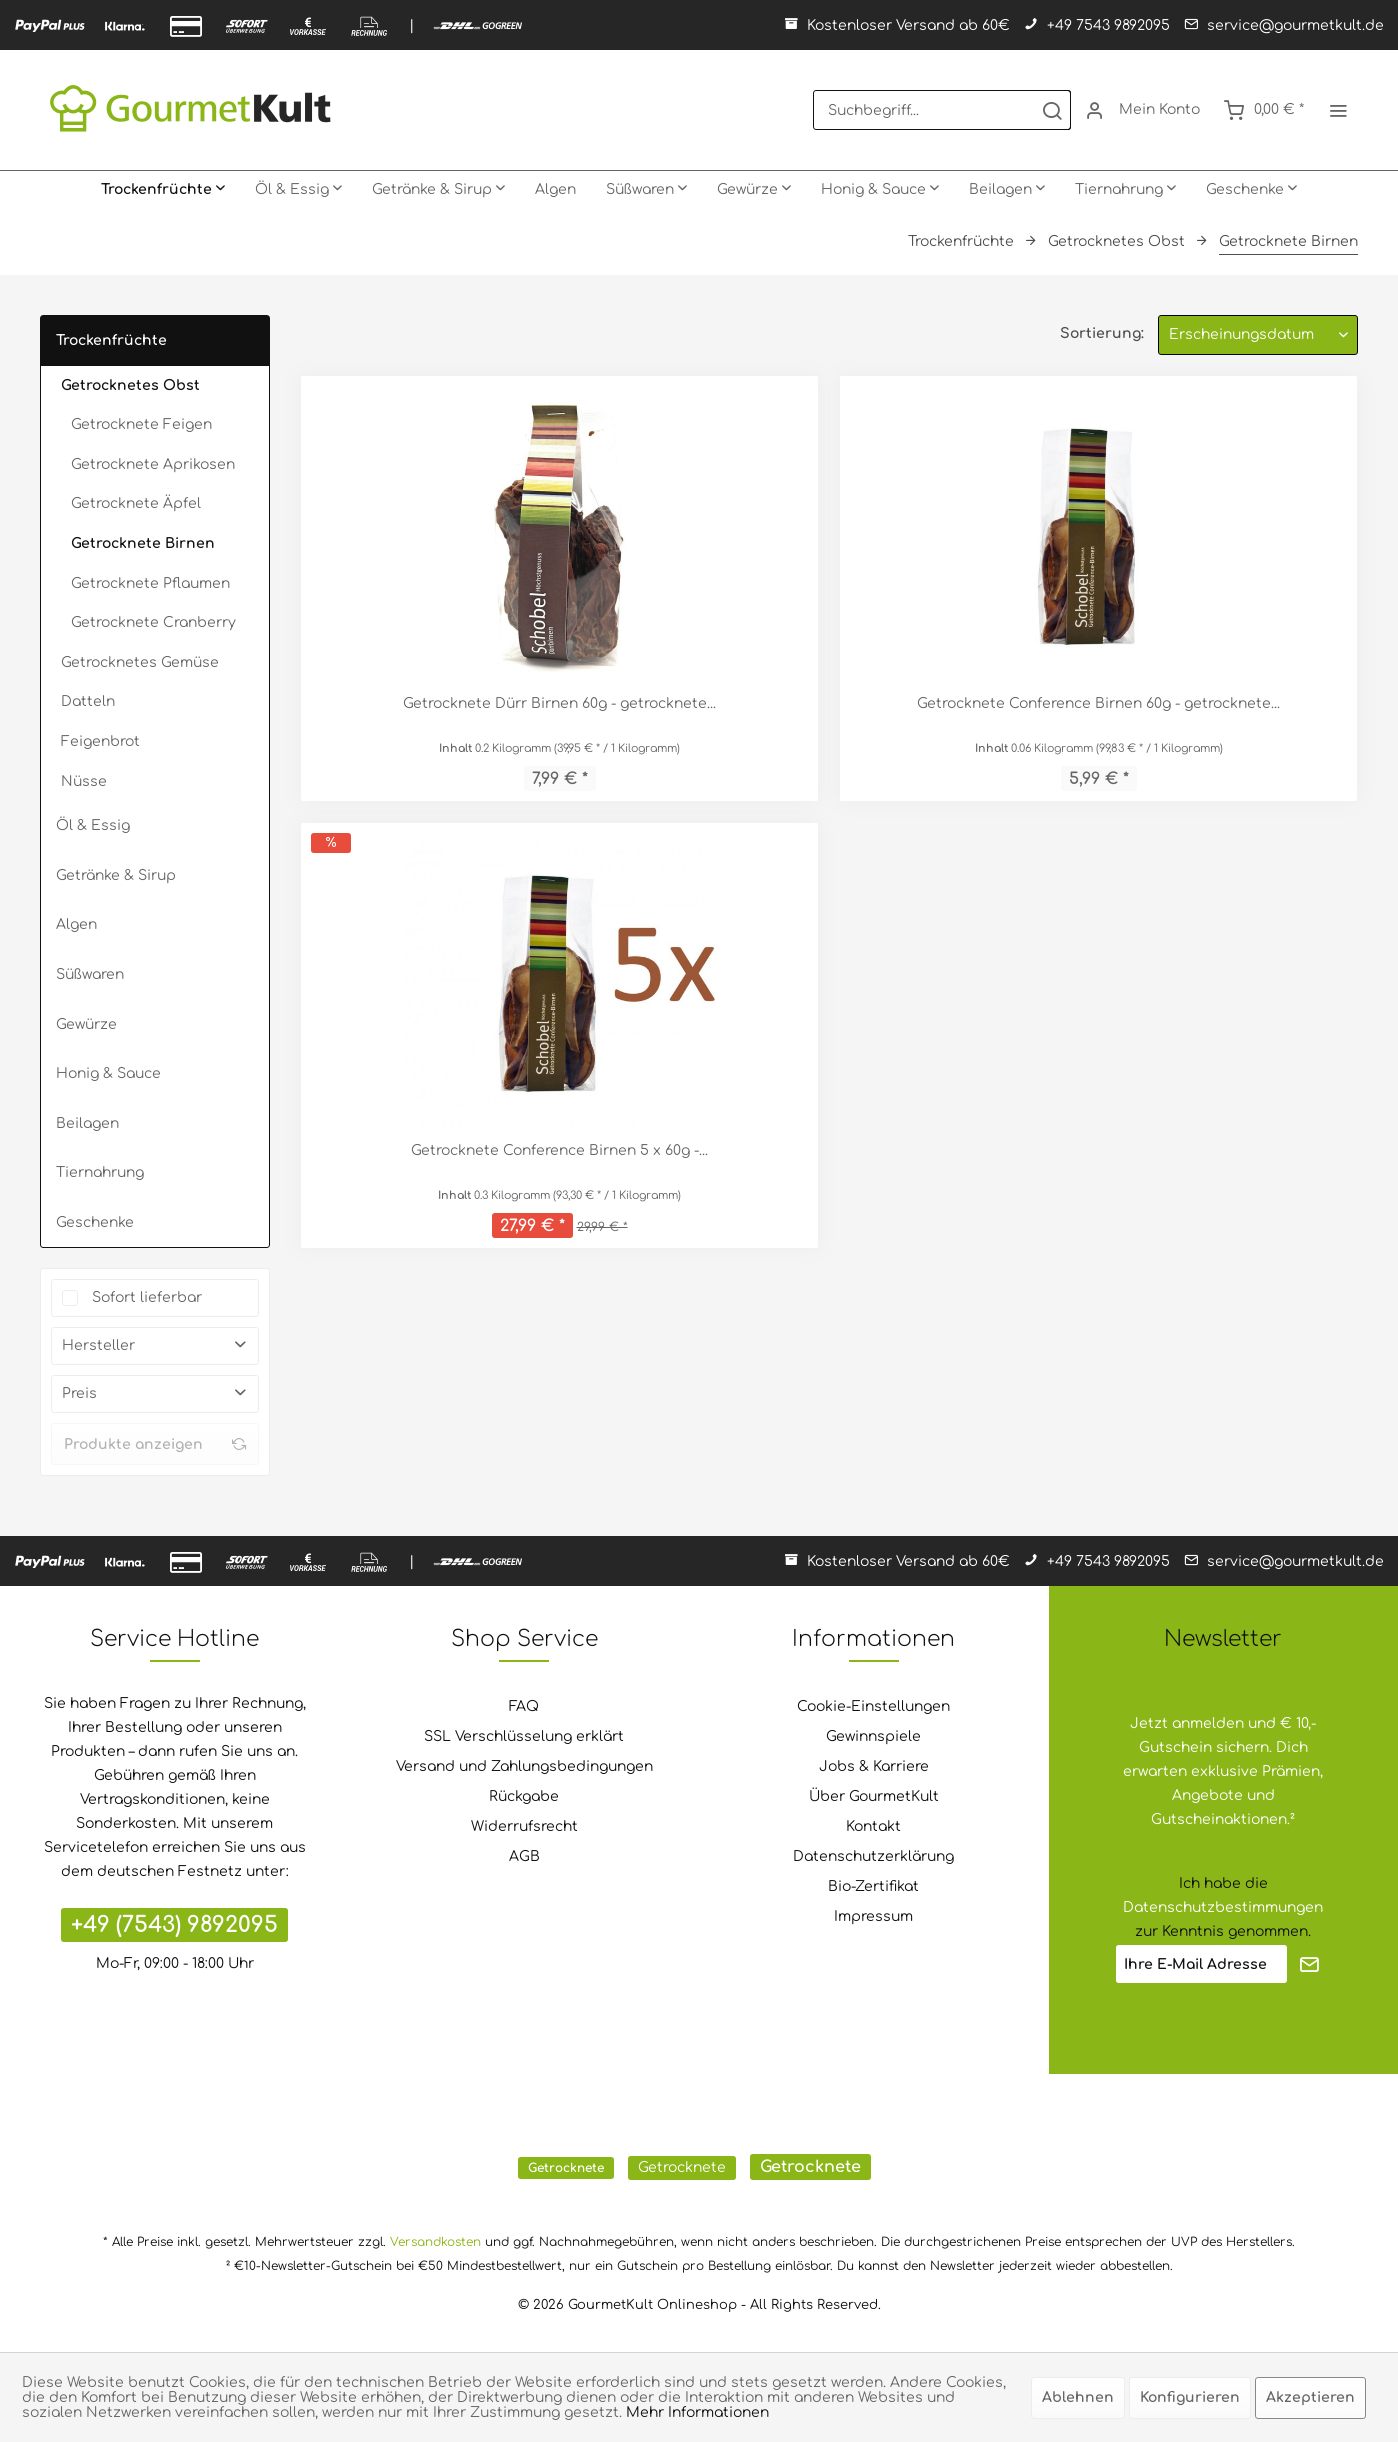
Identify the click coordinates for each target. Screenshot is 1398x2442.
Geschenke (95, 1222)
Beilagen (87, 1123)
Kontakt (873, 1826)
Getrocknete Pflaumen (150, 583)
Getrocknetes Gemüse (140, 662)
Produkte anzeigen (155, 1444)
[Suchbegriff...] (942, 110)
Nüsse (84, 781)
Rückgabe (524, 1796)
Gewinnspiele (873, 1736)
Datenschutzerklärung (873, 1856)
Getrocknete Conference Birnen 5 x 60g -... (559, 1150)
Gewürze (86, 1024)
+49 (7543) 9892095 (174, 1925)
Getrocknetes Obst (130, 385)
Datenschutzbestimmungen (1223, 1907)
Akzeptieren (1310, 2397)
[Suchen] (1052, 110)
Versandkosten (435, 2242)
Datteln (88, 701)
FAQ (524, 1706)
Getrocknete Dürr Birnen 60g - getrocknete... (559, 703)
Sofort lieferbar (147, 1297)
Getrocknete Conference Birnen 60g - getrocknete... (1098, 703)
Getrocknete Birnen (143, 543)
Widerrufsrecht (524, 1826)
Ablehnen (1078, 2397)
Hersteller (98, 1345)
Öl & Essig (93, 825)
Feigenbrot (100, 741)
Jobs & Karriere (874, 1766)
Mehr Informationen (697, 2412)
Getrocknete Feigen (141, 424)
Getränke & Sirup (116, 875)
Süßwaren (90, 974)
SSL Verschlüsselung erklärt (524, 1736)
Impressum (873, 1916)
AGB (524, 1856)
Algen (76, 924)
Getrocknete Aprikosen (153, 464)
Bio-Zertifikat (873, 1886)
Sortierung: (1102, 333)
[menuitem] (942, 110)
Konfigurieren (1190, 2397)
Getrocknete (566, 2168)
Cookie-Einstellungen (873, 1706)
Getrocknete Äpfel (136, 503)
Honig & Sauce (108, 1073)
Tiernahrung (100, 1172)
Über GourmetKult (874, 1796)
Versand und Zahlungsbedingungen (524, 1766)
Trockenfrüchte (111, 340)
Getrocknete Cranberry (153, 622)
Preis (79, 1393)
